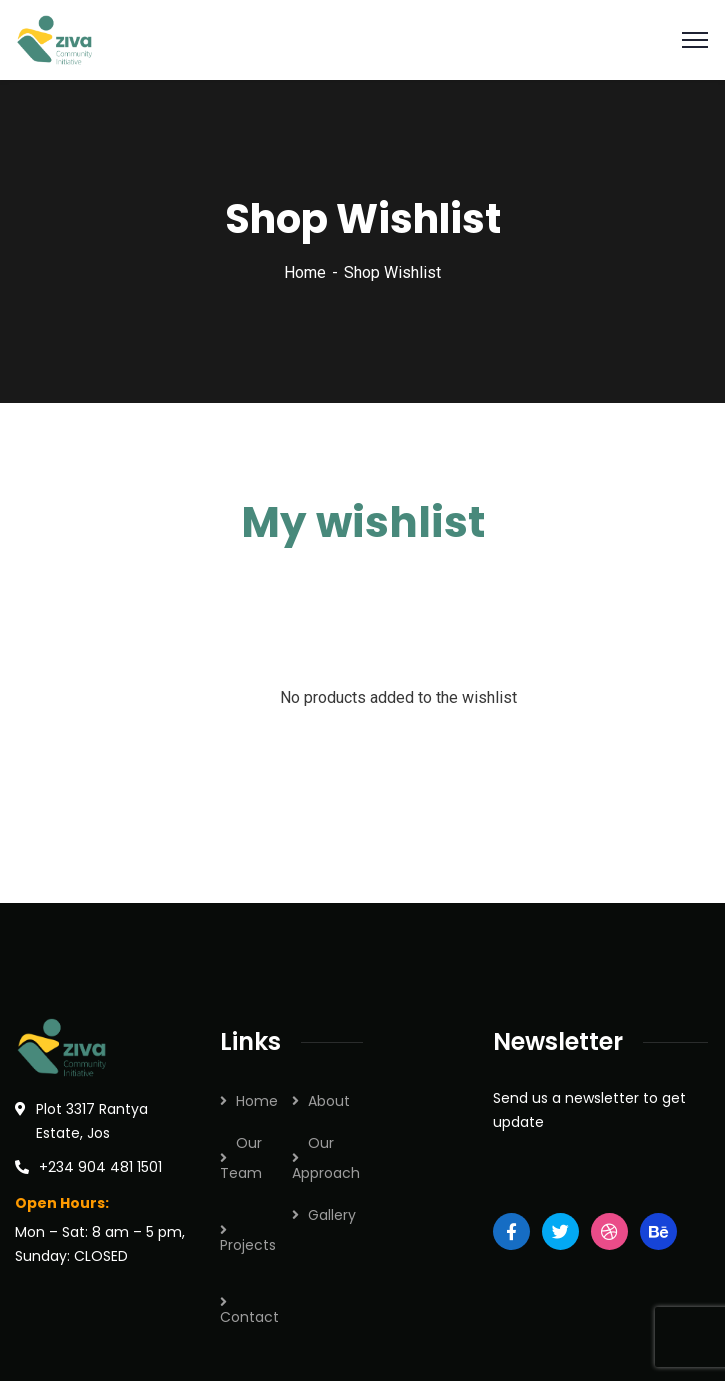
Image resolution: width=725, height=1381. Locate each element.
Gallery (332, 1215)
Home (305, 272)
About (329, 1101)
